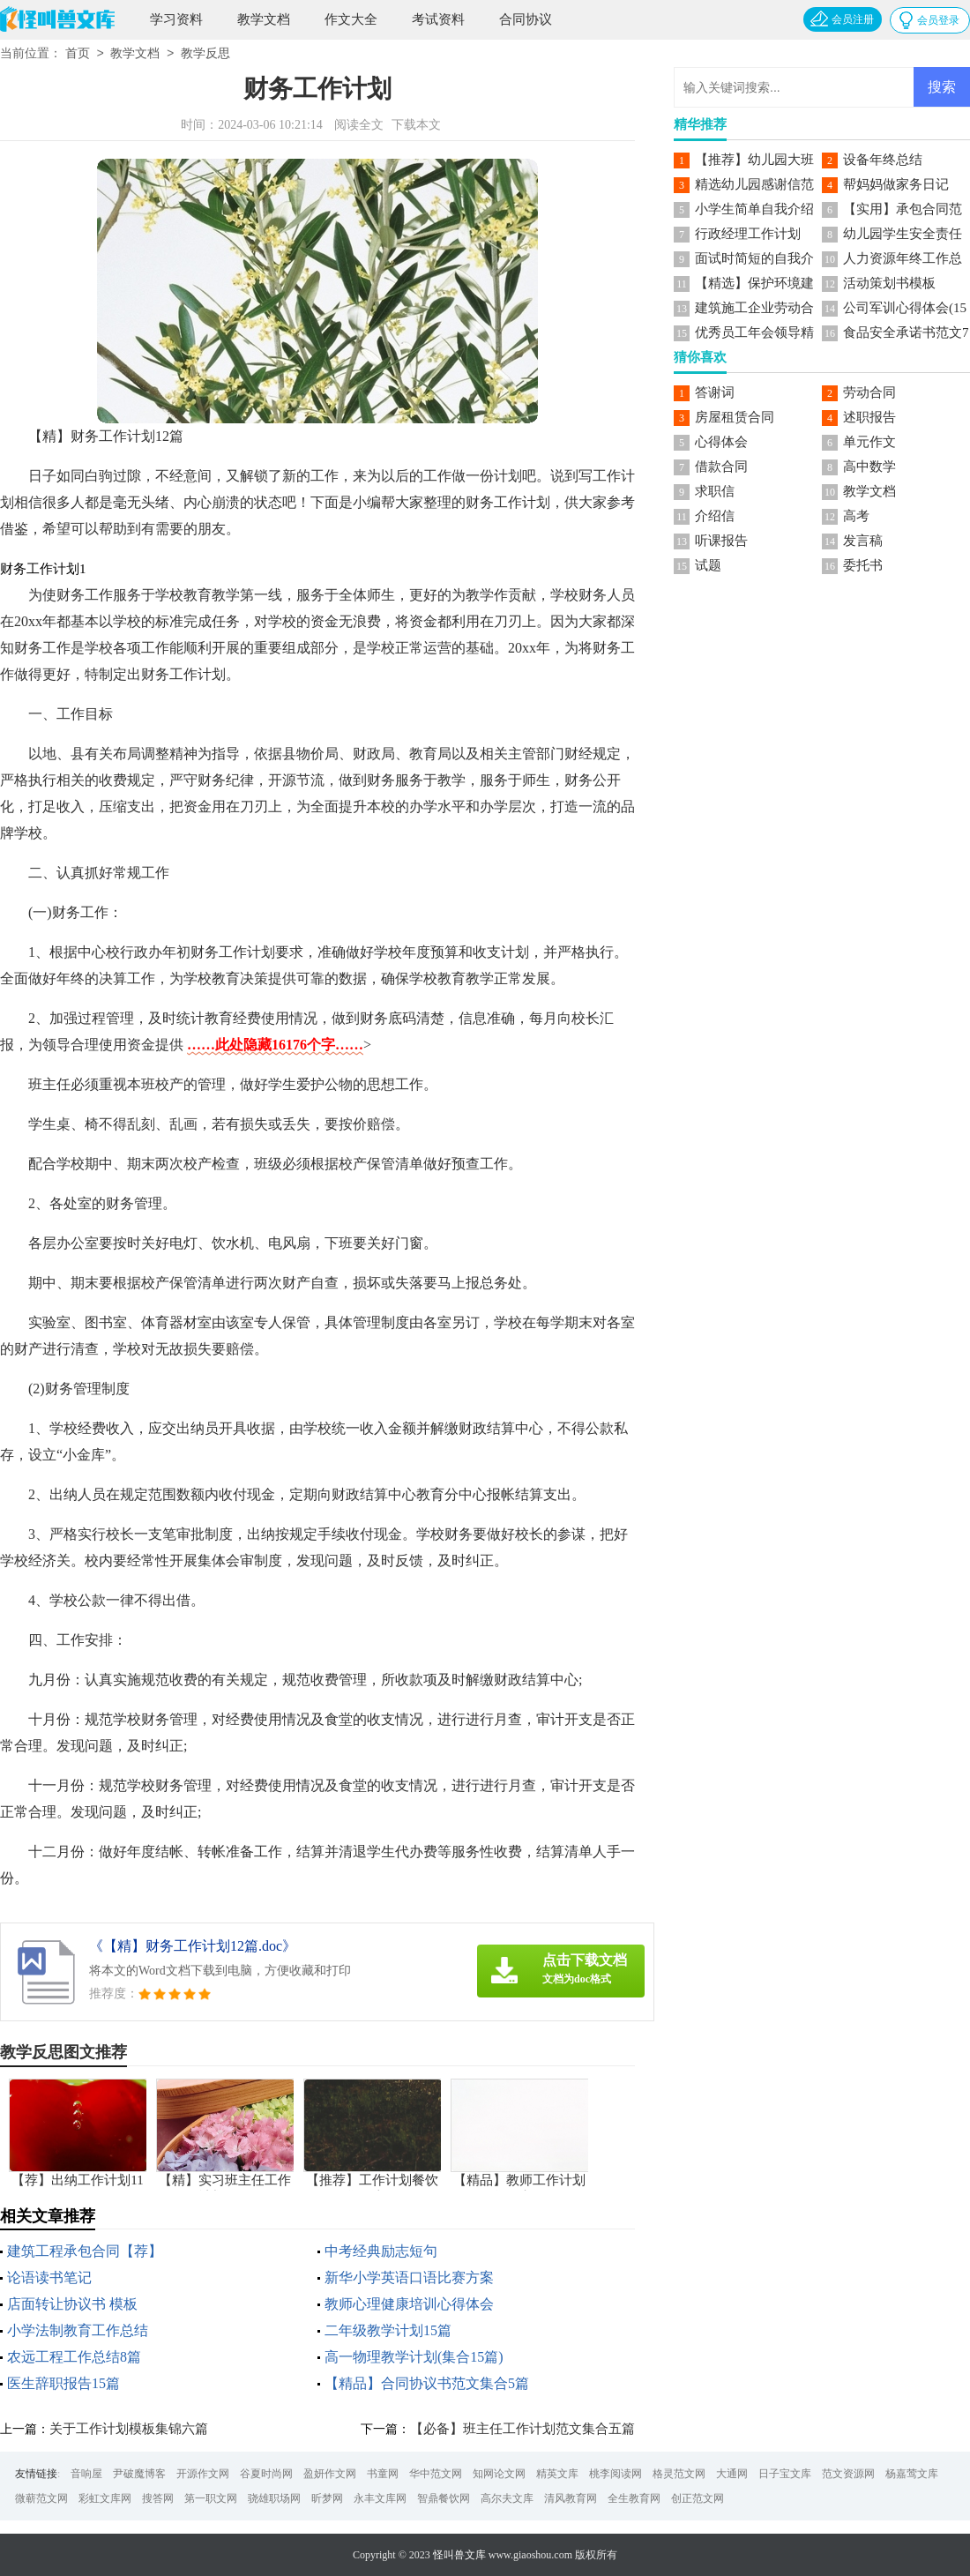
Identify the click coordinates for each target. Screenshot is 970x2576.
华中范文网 (435, 2474)
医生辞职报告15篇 (63, 2383)
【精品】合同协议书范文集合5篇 (427, 2383)
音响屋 (86, 2474)
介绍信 (715, 516)
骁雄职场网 (274, 2498)
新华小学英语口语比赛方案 (409, 2277)
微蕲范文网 (41, 2498)
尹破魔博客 (139, 2474)
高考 (856, 516)
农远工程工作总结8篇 (74, 2356)
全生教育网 (634, 2498)
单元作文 (869, 442)
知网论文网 (499, 2474)
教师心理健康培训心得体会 (409, 2303)
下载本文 (416, 124)
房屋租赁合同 (734, 417)
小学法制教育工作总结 (77, 2330)
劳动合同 (869, 392)
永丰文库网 (380, 2498)
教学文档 (263, 19)
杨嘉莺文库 (911, 2474)
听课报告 (721, 541)
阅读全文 (359, 124)
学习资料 (176, 19)
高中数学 (869, 466)
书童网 (383, 2474)
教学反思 (205, 54)
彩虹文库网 (104, 2498)
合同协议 (525, 19)
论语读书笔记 (49, 2277)
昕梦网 (327, 2498)
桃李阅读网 (615, 2474)
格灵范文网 (679, 2474)
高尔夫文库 (507, 2498)
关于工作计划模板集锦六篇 (128, 2429)
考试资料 (438, 19)
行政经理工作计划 (748, 234)
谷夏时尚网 (266, 2474)
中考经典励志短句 (381, 2251)
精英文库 (557, 2474)
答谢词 (715, 392)
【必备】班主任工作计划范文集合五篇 (522, 2429)
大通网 (732, 2474)
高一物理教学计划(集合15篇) (414, 2356)
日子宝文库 (784, 2474)
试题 (708, 565)
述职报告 (869, 417)
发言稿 (863, 541)
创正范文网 (697, 2498)
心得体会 (721, 442)
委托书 (863, 565)
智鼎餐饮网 (443, 2498)
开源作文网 (202, 2474)
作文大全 (351, 19)
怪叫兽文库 (459, 2555)
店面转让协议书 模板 (72, 2303)
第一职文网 (210, 2498)
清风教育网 (570, 2498)
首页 (77, 54)
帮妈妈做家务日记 (896, 184)
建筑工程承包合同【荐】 (84, 2251)
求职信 (715, 491)
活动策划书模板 (889, 283)
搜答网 (158, 2498)
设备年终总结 (882, 160)
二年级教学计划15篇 (388, 2330)
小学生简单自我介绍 (754, 209)
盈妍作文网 (329, 2474)
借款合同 (721, 466)
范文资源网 (848, 2474)
